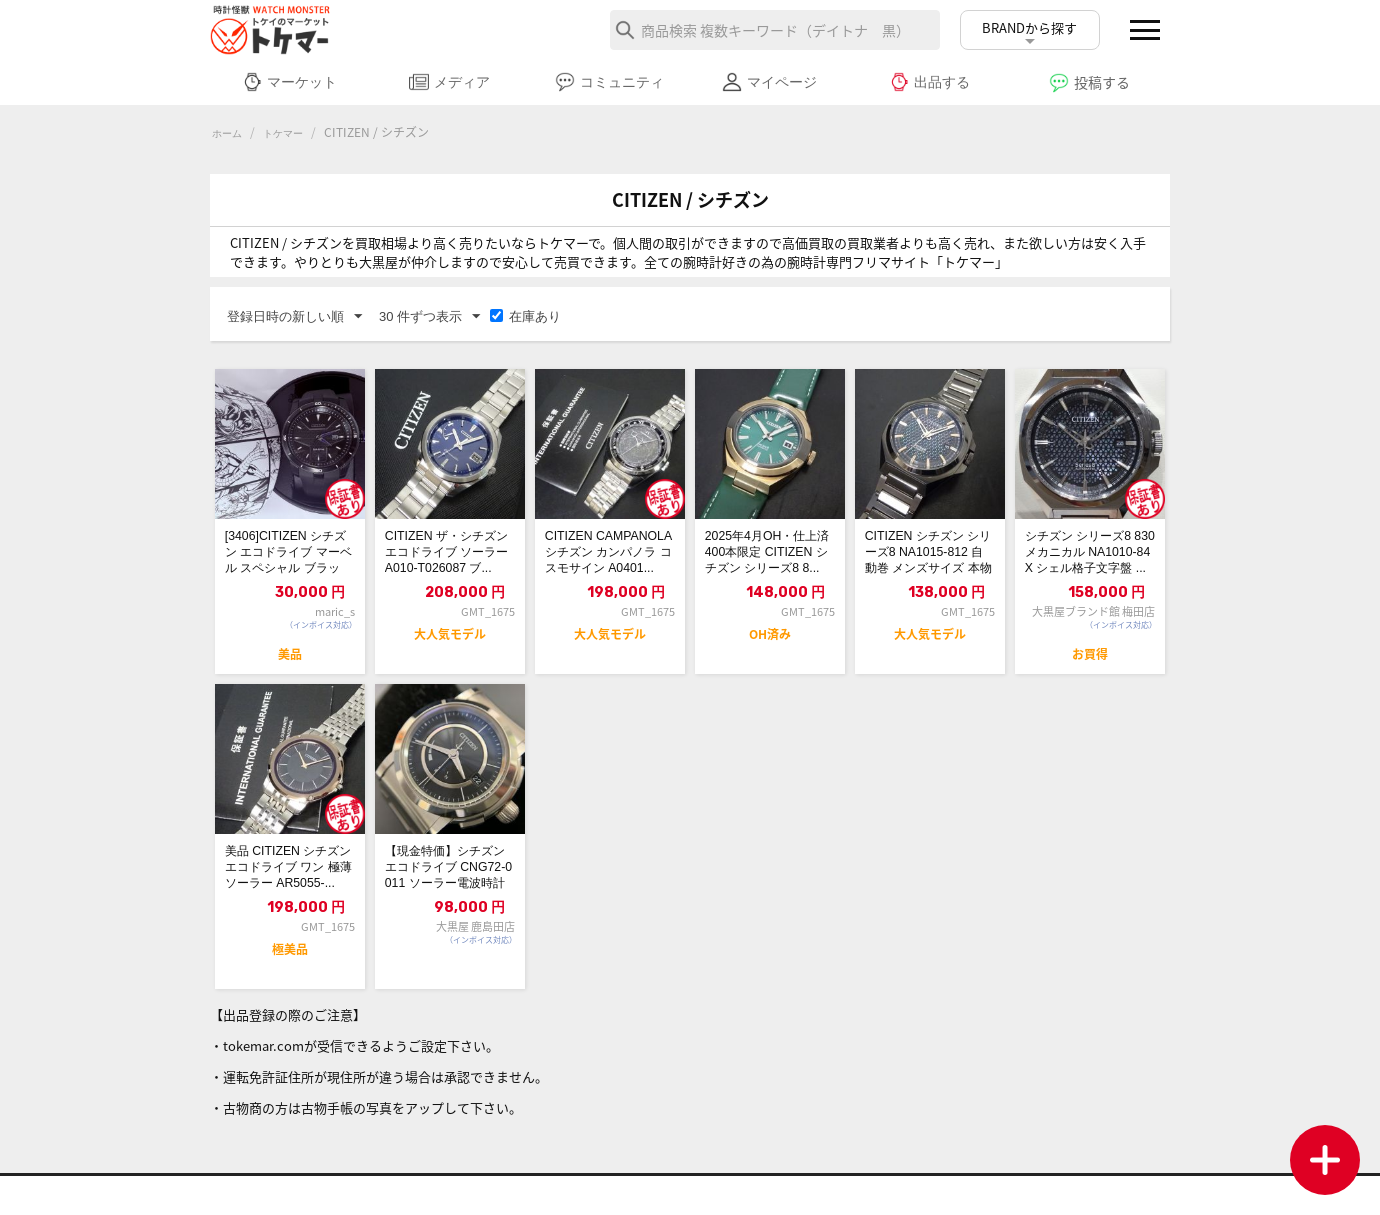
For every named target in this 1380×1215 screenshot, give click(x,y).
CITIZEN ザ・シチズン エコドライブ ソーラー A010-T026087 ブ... (449, 561)
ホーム (230, 133)
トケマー (293, 133)
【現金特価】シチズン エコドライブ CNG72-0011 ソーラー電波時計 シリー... (448, 895)
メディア (449, 82)
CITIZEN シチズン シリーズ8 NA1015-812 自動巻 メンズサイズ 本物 (929, 561)
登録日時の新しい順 (294, 318)
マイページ (769, 82)
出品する (929, 82)
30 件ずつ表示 (429, 318)
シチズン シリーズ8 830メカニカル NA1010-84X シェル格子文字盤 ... (1088, 561)
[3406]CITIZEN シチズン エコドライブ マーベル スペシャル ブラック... (290, 561)
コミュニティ (609, 82)
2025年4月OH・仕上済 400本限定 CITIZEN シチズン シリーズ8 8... (770, 561)
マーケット (289, 82)
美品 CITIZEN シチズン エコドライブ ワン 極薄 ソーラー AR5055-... (285, 895)
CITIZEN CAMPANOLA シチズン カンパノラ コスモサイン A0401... (609, 561)
